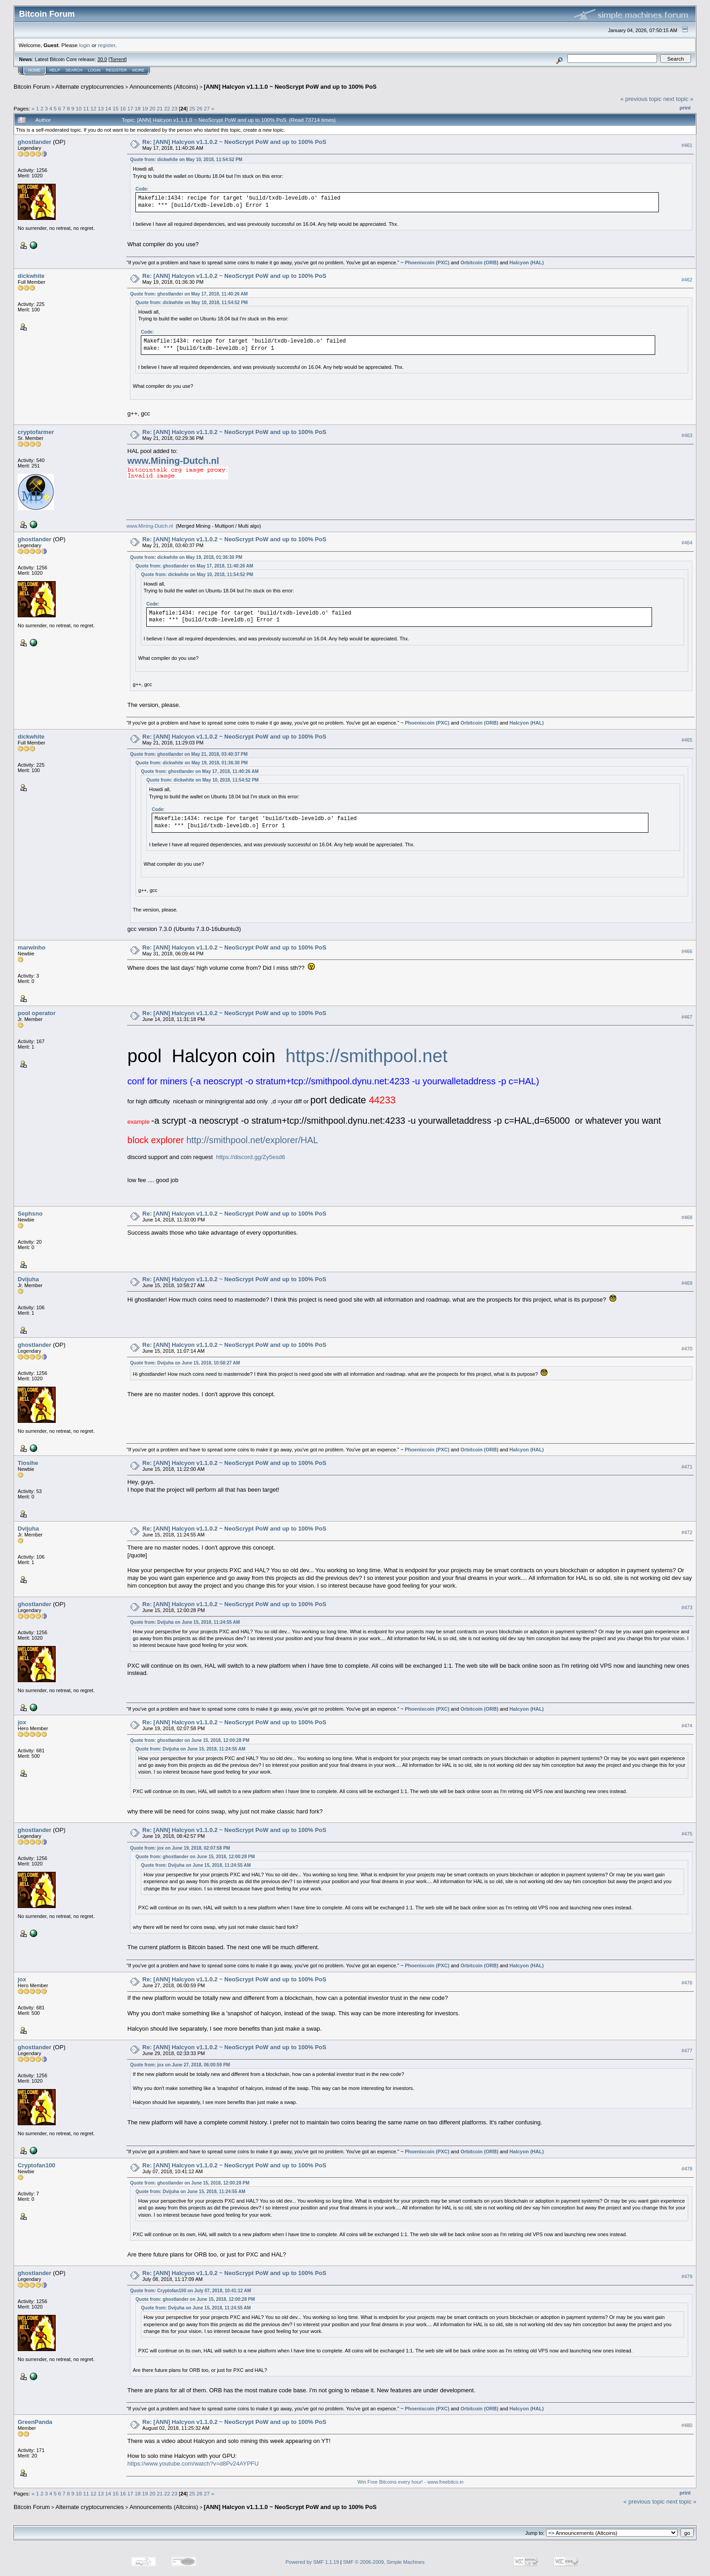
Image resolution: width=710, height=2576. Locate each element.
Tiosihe (28, 1463)
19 (145, 108)
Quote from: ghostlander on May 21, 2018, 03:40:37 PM (189, 754)
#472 (686, 1532)
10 (79, 108)
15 (116, 108)
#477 (686, 2050)
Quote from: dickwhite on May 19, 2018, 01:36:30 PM (186, 557)
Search (74, 70)
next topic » (678, 98)
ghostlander (34, 141)
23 (175, 108)
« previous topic (641, 98)
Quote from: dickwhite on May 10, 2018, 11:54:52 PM (186, 159)
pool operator (37, 1013)
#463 (686, 436)
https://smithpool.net (366, 1056)
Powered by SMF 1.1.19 (312, 2562)
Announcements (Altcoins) (164, 86)
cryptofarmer (36, 432)
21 (160, 108)
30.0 (102, 59)
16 (123, 108)
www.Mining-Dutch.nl (173, 461)
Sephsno (30, 1213)
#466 (686, 951)
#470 (686, 1348)
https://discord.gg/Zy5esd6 (250, 1157)
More (138, 70)
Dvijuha (28, 1279)
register (106, 45)
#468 (686, 1217)
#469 (686, 1283)
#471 (686, 1466)
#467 (686, 1017)
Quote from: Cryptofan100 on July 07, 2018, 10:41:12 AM (190, 2290)
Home (34, 70)
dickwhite (31, 275)
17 (130, 108)
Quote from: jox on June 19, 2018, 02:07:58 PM (180, 1848)
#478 (686, 2168)
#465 (686, 740)
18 (137, 108)
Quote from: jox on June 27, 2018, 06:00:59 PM (180, 2064)
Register (116, 70)
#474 (686, 1726)
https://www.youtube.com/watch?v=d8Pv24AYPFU (193, 2463)
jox (22, 1722)
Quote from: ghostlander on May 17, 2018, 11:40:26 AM (189, 293)
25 (192, 108)
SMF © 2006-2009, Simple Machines (384, 2562)
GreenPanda (35, 2422)
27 (207, 108)
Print (685, 107)
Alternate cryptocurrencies (90, 86)
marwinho (31, 947)
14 (108, 108)
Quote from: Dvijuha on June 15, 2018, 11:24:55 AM (185, 1622)
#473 (686, 1608)
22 (167, 108)
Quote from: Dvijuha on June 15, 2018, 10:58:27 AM (185, 1362)
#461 (686, 145)
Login (94, 70)
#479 (686, 2276)
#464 (686, 543)
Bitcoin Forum (32, 86)
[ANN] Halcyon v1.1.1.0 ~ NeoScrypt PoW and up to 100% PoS (290, 86)
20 (152, 108)
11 (86, 108)
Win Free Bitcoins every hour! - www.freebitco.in (411, 2482)
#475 (686, 1834)
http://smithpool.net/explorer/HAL (252, 1140)
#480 (686, 2425)
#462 (686, 279)
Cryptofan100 (36, 2165)
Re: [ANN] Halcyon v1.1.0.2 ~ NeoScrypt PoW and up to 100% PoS (234, 141)
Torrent (117, 59)
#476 (686, 1982)
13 (101, 108)
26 (199, 108)
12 (93, 108)
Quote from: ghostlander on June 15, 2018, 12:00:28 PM (189, 1740)
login (85, 45)
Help (54, 70)
